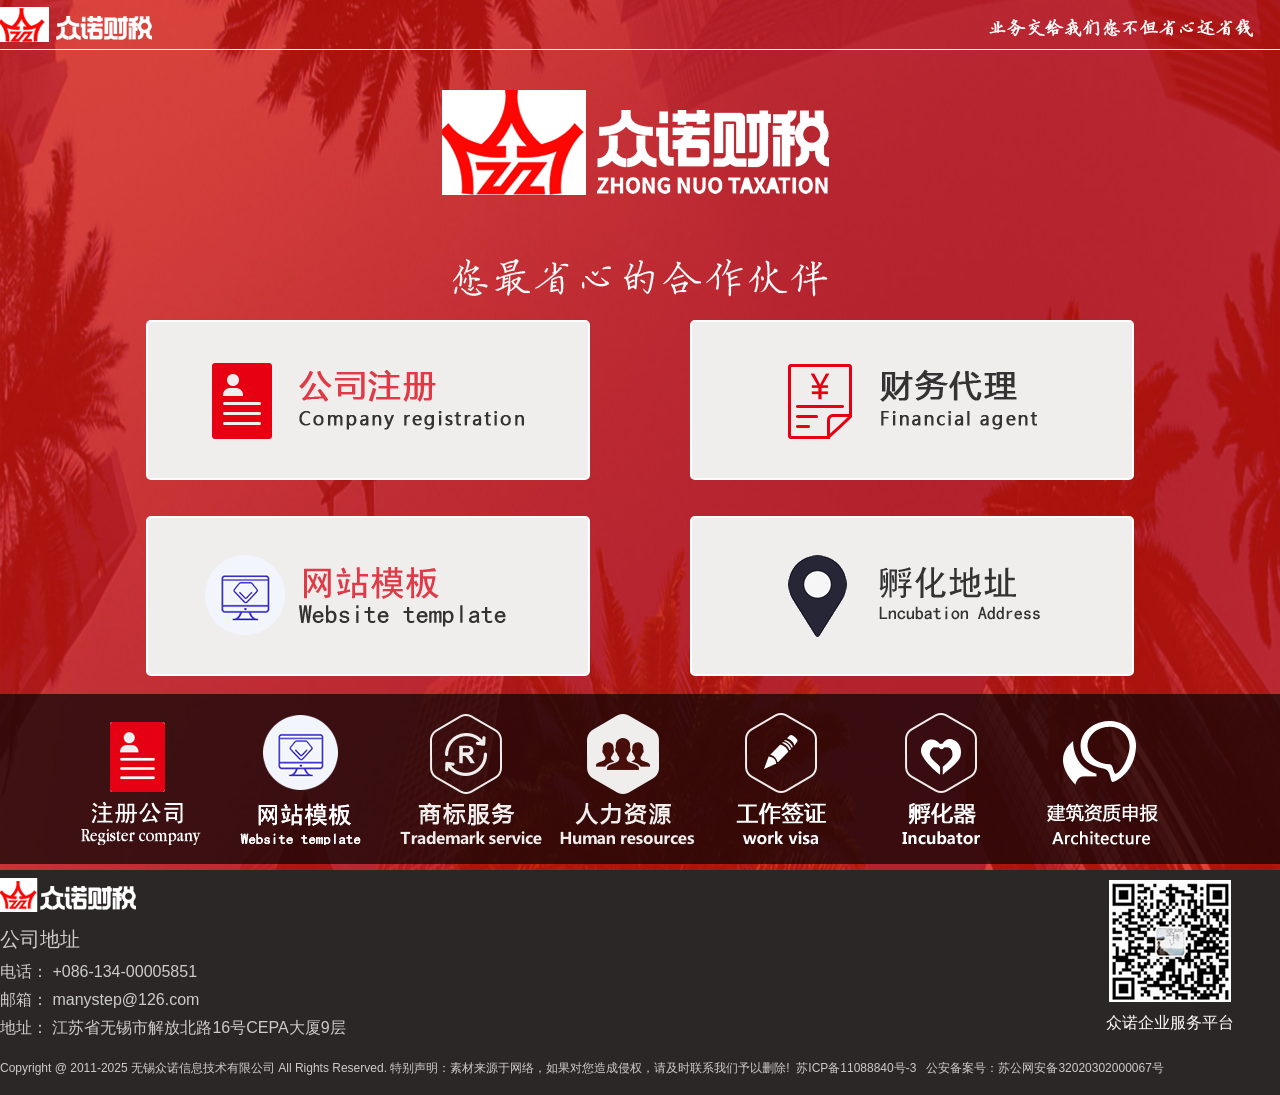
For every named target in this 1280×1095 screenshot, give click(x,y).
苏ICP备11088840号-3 (856, 1068)
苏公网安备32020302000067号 (1080, 1068)
